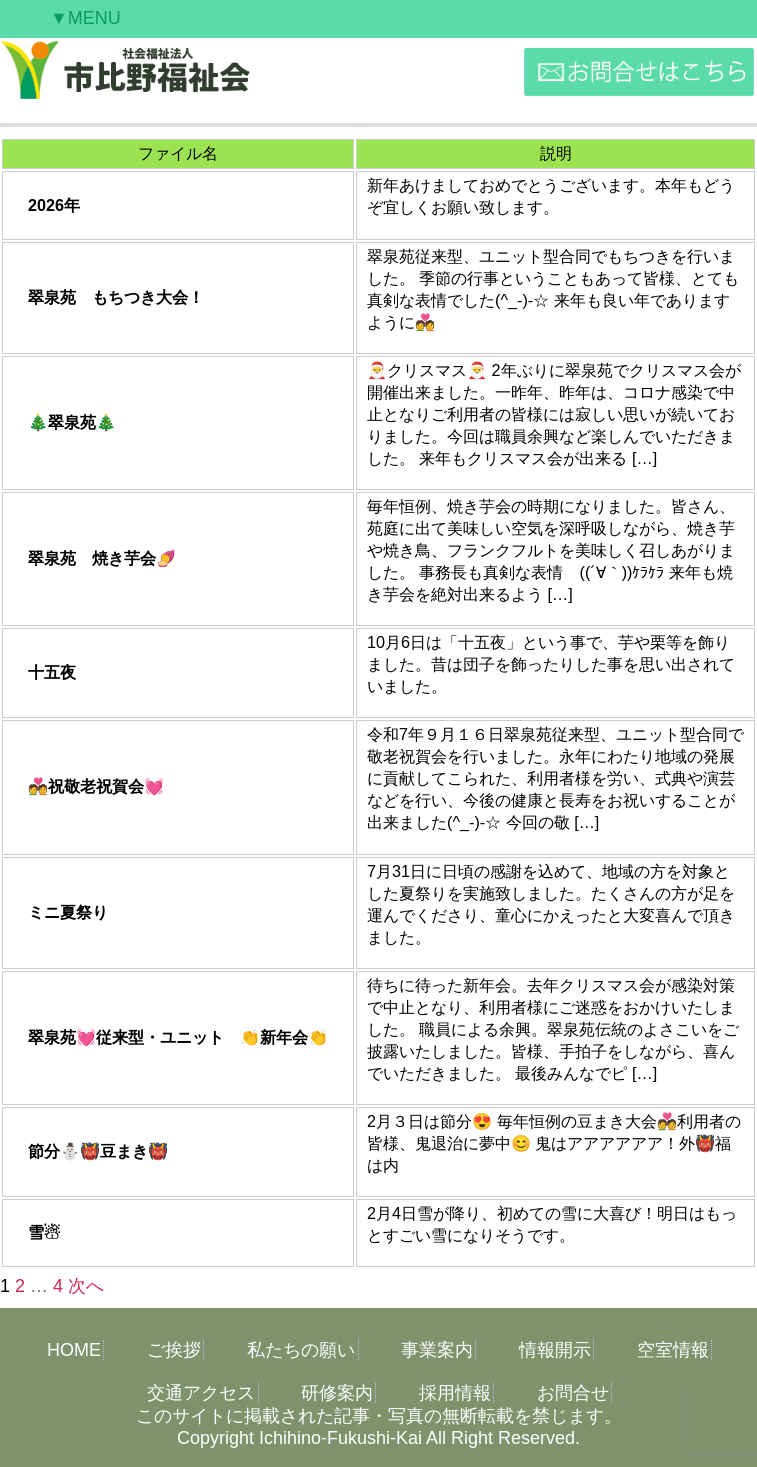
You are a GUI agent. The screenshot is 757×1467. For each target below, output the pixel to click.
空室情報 (673, 1350)
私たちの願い (301, 1350)
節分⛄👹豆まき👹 (98, 1151)
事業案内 (437, 1350)
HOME (74, 1350)
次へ (86, 1286)
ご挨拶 (174, 1350)
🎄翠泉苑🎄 (72, 422)
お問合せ (573, 1393)
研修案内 (337, 1393)
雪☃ (44, 1232)
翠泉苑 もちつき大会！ (116, 297)
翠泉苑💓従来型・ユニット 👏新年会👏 (178, 1037)
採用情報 (455, 1393)
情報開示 (555, 1350)
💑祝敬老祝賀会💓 (96, 786)
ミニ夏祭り (68, 912)
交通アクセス (201, 1393)
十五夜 (52, 672)
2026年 (54, 205)
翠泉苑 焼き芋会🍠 (102, 558)
